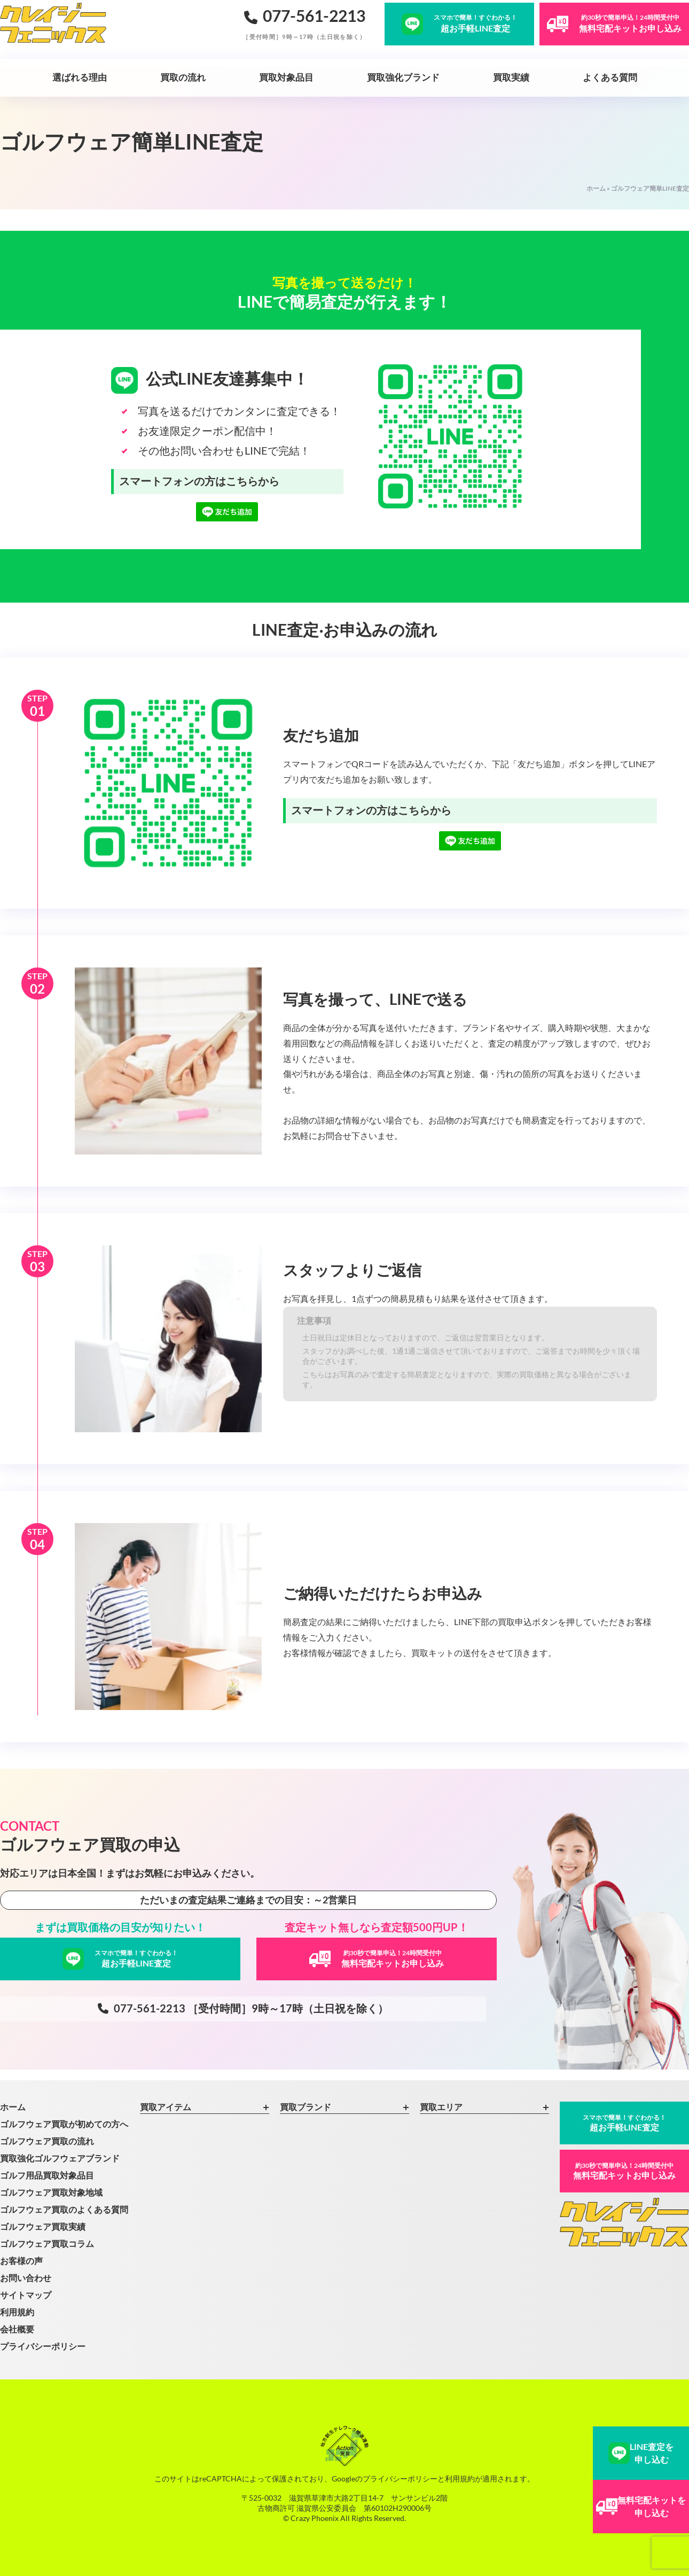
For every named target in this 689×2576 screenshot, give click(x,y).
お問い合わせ (25, 2278)
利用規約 (17, 2312)
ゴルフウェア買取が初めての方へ (64, 2124)
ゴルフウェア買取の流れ (47, 2141)
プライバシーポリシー (42, 2346)
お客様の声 (21, 2260)
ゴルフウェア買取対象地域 (51, 2192)
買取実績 (511, 77)
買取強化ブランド (403, 77)
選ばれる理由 (79, 77)
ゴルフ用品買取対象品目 (47, 2175)
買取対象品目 (286, 77)
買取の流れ (183, 77)
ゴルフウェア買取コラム (47, 2243)
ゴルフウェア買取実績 (42, 2226)
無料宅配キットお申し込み (624, 2170)
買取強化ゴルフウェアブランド (60, 2158)
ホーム (596, 188)
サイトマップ (25, 2295)
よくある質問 (610, 77)
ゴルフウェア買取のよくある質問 (64, 2209)
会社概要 (17, 2329)
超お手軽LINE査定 (624, 2122)
